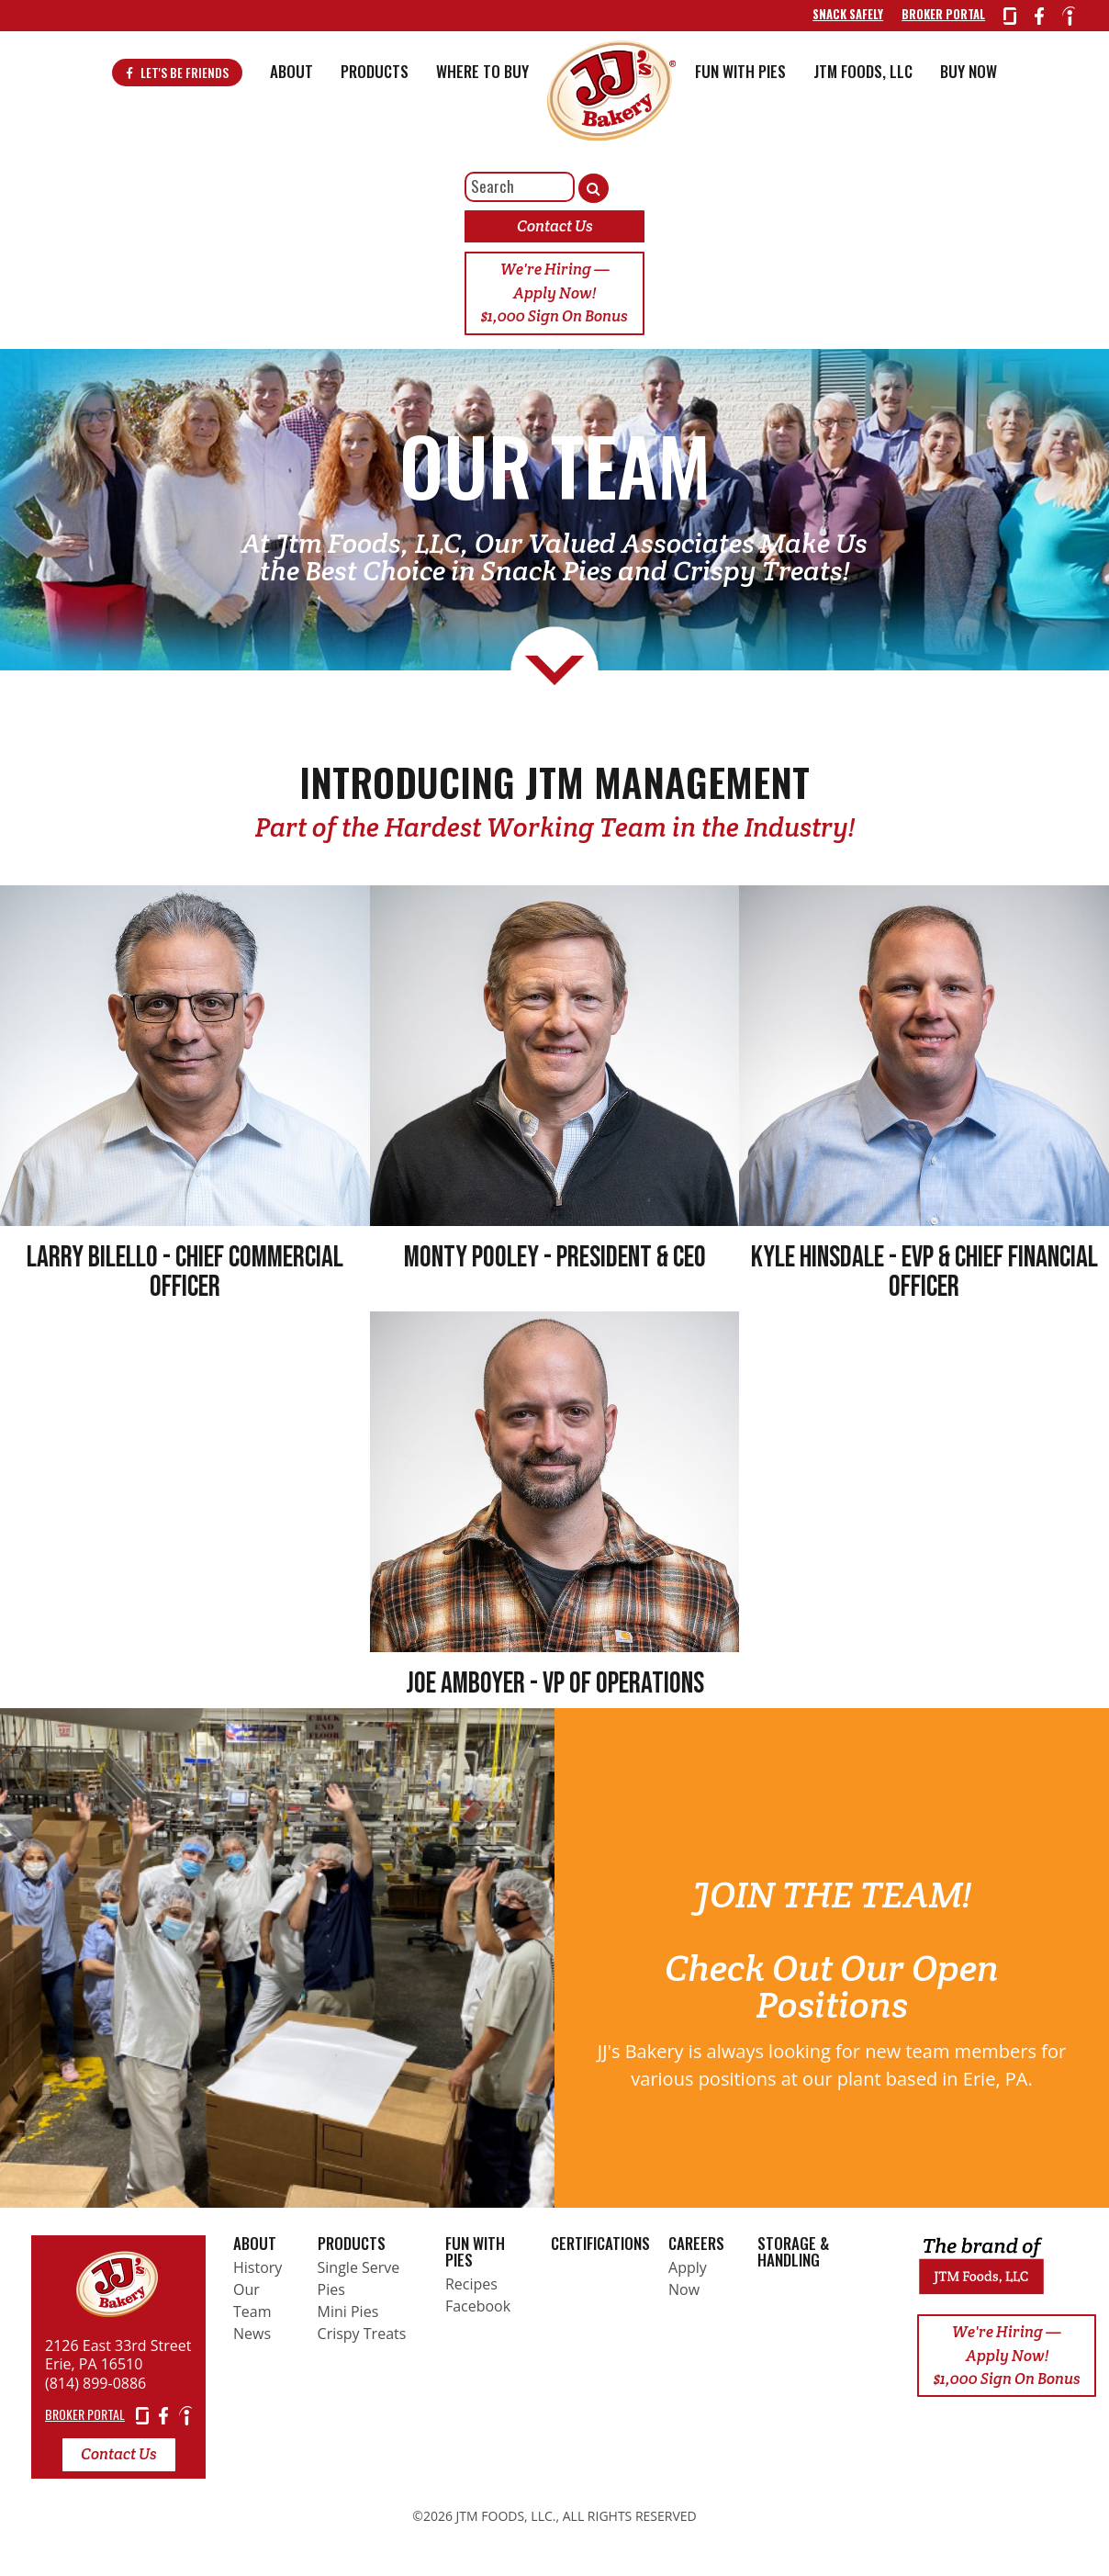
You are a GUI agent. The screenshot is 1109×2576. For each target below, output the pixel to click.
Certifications (600, 2250)
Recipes (471, 2291)
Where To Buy (482, 78)
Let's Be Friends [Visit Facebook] (177, 81)
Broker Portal (936, 18)
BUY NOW (968, 78)
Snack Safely (840, 18)
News (252, 2341)
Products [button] (375, 78)
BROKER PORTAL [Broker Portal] (85, 2421)
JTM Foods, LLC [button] (863, 78)
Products (352, 2250)
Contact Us (555, 233)
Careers (696, 2250)
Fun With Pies (475, 2258)
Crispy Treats (362, 2341)
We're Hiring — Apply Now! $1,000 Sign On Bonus (554, 299)
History (257, 2275)
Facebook (477, 2313)
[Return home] (118, 2287)
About (254, 2250)
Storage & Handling (793, 2258)
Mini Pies (348, 2319)
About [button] (291, 78)
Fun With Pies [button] (740, 78)
